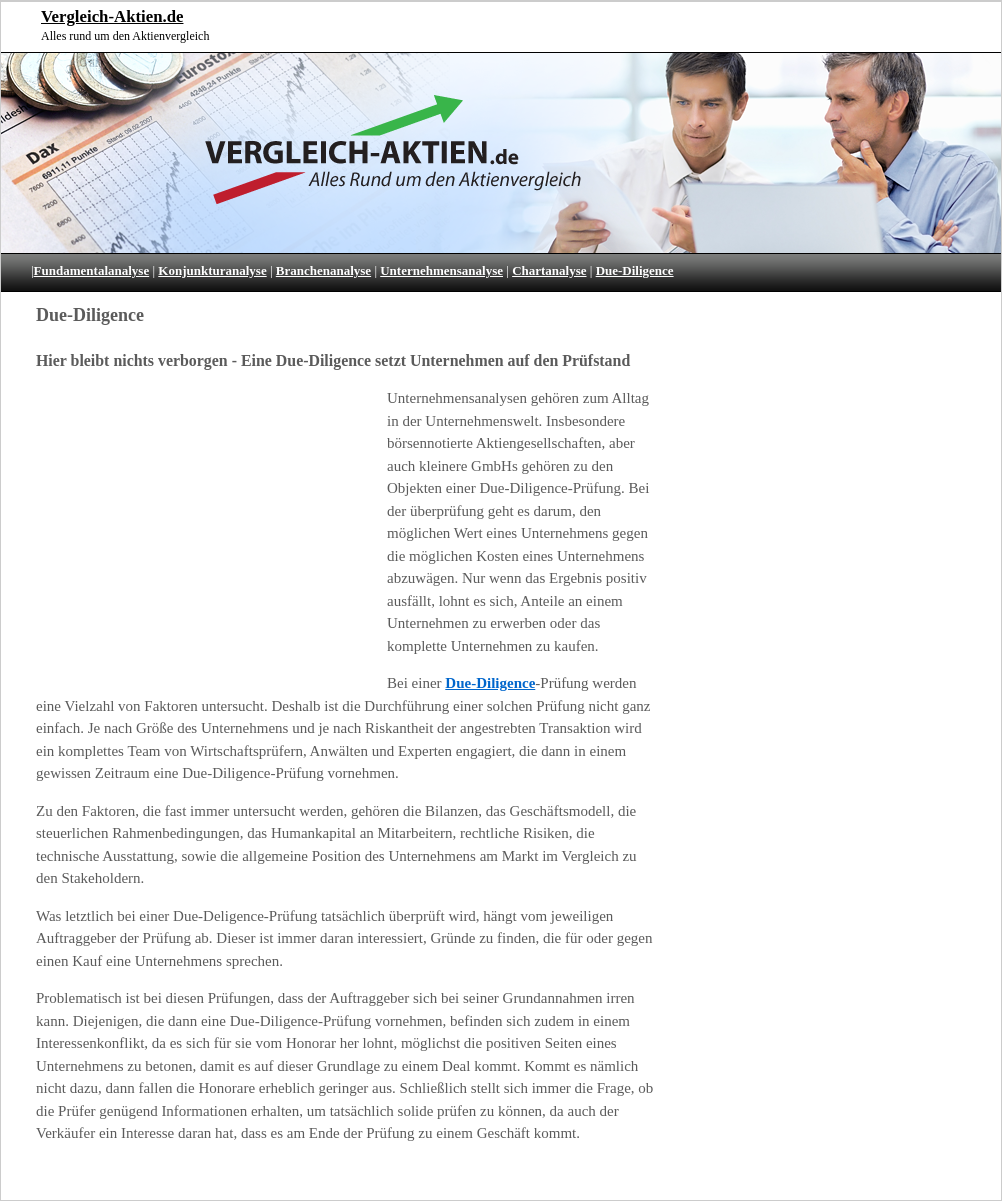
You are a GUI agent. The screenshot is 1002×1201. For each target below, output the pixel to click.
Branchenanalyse (323, 270)
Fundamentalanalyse (92, 270)
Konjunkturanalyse (212, 270)
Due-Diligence (635, 270)
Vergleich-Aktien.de (112, 16)
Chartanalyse (549, 270)
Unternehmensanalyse (441, 270)
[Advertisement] (199, 535)
